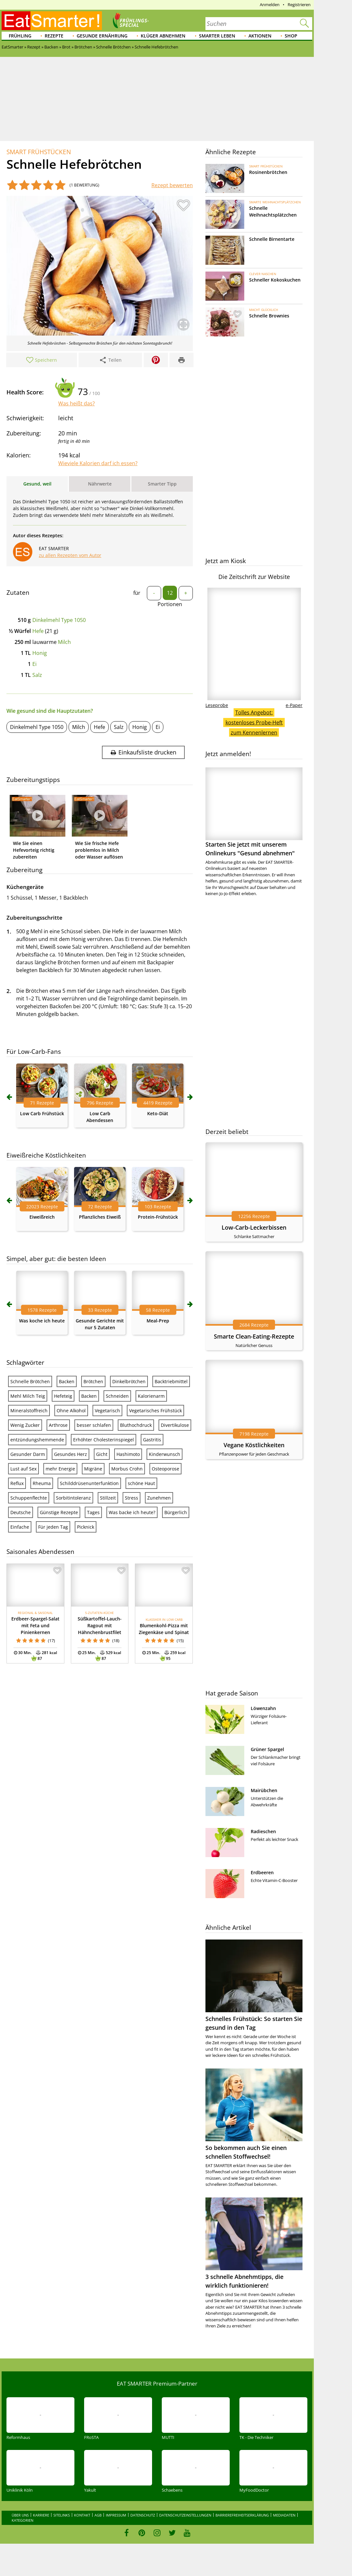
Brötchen (93, 1381)
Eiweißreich (42, 1217)
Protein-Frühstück (158, 1217)
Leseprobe (216, 705)
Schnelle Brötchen (30, 1381)
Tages (93, 1512)
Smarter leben (217, 36)
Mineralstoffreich (29, 1410)
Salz (37, 675)
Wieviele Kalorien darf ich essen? (98, 463)
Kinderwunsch (164, 1454)
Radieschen (263, 1831)
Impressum (116, 2515)
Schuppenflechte (28, 1498)
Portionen (170, 604)
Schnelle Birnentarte (271, 239)
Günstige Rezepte (59, 1512)
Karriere (41, 2515)
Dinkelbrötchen (129, 1381)
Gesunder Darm (27, 1454)
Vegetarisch (107, 1410)
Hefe (38, 631)
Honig (39, 653)
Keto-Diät (157, 1113)
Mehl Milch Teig (27, 1396)
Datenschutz (142, 2515)
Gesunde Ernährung (102, 36)
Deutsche (20, 1512)
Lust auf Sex (23, 1469)
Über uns (20, 2515)
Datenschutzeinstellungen (185, 2515)
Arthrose (58, 1425)
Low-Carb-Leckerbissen (254, 1227)
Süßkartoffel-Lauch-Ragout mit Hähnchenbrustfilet (100, 1625)
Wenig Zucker (25, 1425)
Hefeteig (63, 1396)
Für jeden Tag (53, 1527)
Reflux (17, 1483)
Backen (66, 1381)
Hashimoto (128, 1454)
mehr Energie (60, 1469)
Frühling (20, 36)
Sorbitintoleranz (73, 1498)
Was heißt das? (76, 403)
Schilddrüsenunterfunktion (89, 1483)
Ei (34, 664)
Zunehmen (159, 1498)
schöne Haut (141, 1483)
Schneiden (117, 1396)
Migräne (93, 1469)
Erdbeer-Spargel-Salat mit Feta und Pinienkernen (35, 1625)
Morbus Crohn (127, 1469)
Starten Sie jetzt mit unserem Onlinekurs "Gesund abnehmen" (253, 812)
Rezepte (54, 36)
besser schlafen (94, 1425)
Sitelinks (61, 2515)
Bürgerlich (175, 1512)
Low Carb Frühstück (42, 1113)
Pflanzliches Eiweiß (100, 1217)
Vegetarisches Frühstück (155, 1410)
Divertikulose (175, 1425)
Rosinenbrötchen (268, 172)
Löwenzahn (263, 1708)
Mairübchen (264, 1790)
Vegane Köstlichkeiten (254, 1445)
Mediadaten (284, 2515)
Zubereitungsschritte (34, 917)
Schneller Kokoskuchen (275, 280)
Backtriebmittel (171, 1381)
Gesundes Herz (70, 1454)
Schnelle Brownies (269, 316)
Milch (64, 642)
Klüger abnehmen (163, 36)
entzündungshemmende (37, 1440)
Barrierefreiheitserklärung (242, 2515)
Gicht (101, 1454)
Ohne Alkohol (71, 1410)
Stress (131, 1498)
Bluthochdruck (136, 1425)
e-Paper (294, 705)
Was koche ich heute (42, 1321)
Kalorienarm (151, 1396)
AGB (98, 2515)
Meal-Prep (158, 1321)
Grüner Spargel (267, 1749)
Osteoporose (165, 1469)
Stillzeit (108, 1498)
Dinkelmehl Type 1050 (59, 620)
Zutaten (17, 592)
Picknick (85, 1527)
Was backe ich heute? (132, 1512)
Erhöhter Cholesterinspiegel (103, 1440)
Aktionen (259, 36)
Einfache (19, 1527)
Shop (291, 36)
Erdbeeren (262, 1872)
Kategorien (22, 2520)
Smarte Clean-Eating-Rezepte (254, 1336)
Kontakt (82, 2515)
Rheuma (42, 1483)
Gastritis (152, 1440)
